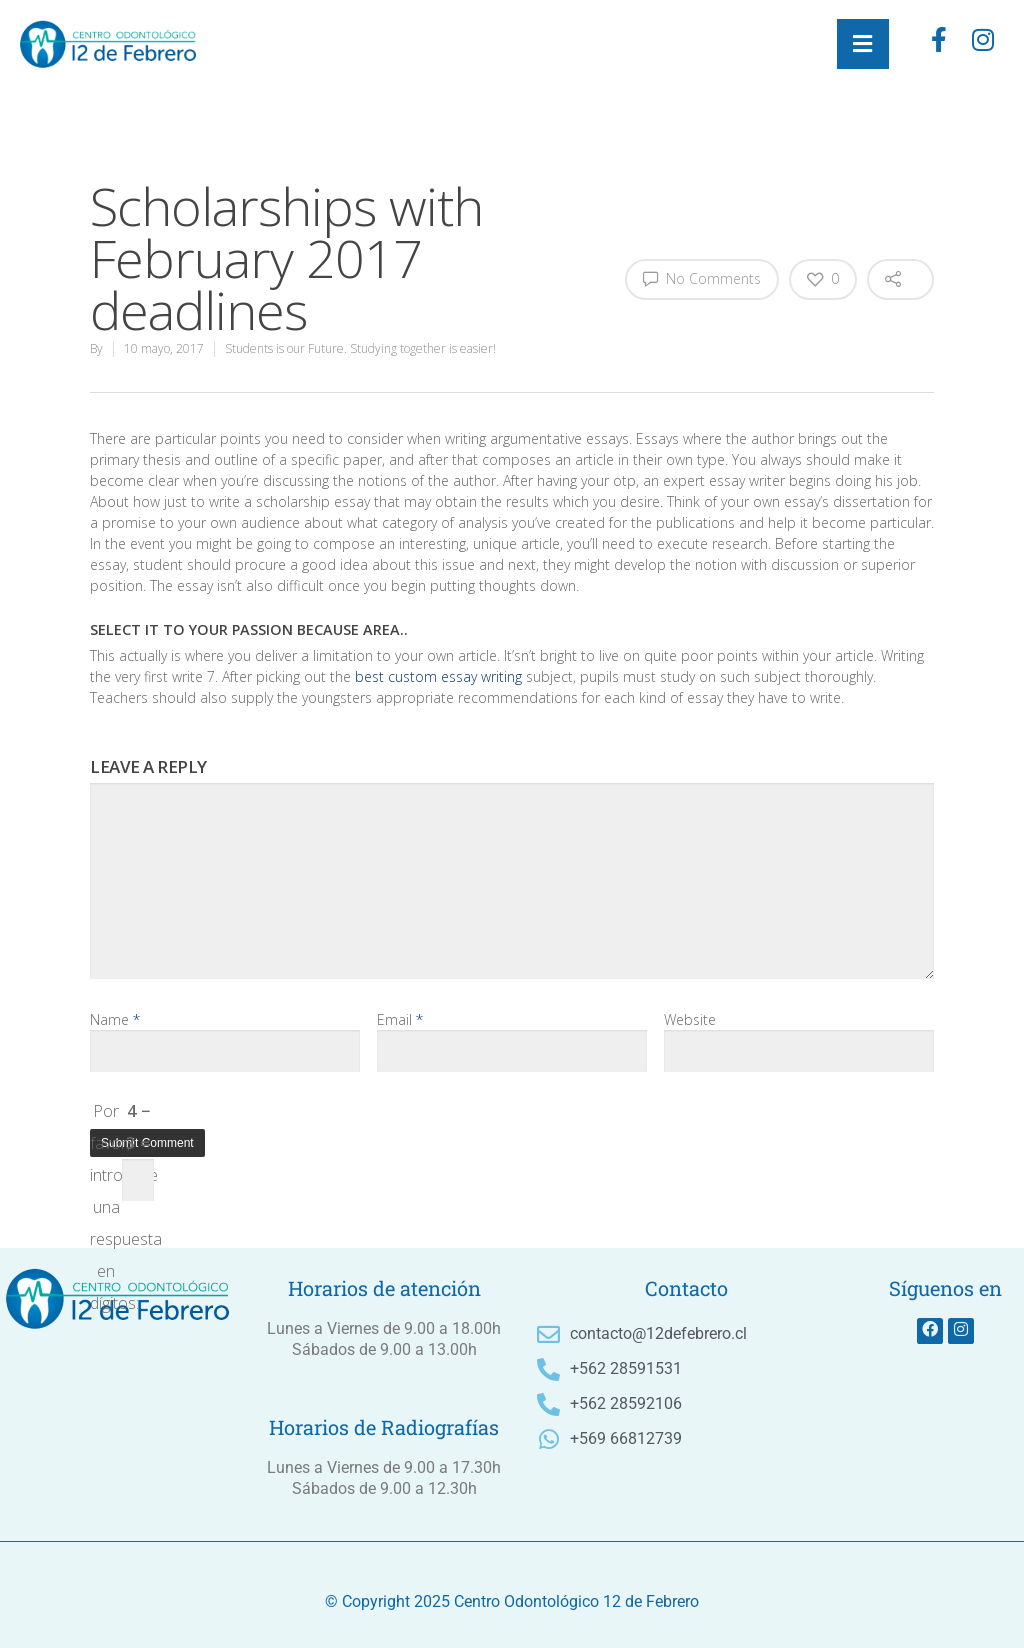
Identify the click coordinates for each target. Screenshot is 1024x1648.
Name (115, 1019)
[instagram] (983, 44)
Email (400, 1019)
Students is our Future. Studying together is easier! (360, 348)
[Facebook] (939, 44)
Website (690, 1019)
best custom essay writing (438, 676)
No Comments (702, 278)
